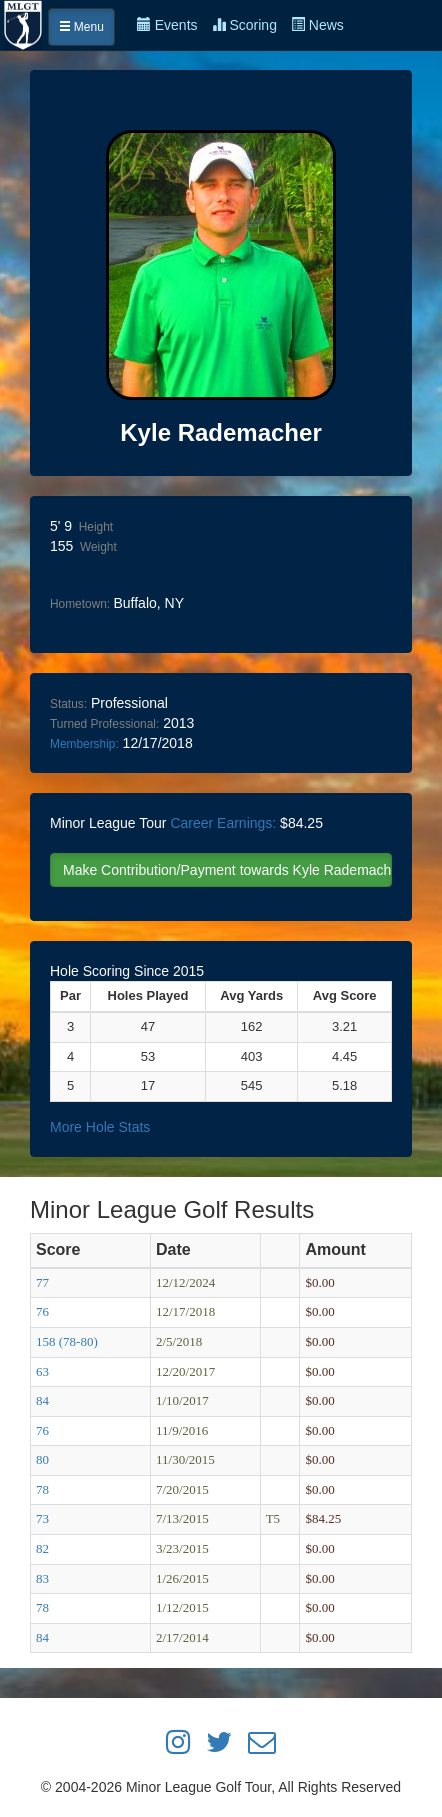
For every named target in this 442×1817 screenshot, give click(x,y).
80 (42, 1459)
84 (42, 1400)
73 (42, 1518)
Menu (81, 27)
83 (42, 1578)
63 (42, 1371)
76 (42, 1311)
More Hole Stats (100, 1127)
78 (42, 1489)
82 (42, 1548)
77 (42, 1282)
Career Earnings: (223, 823)
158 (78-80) (67, 1341)
